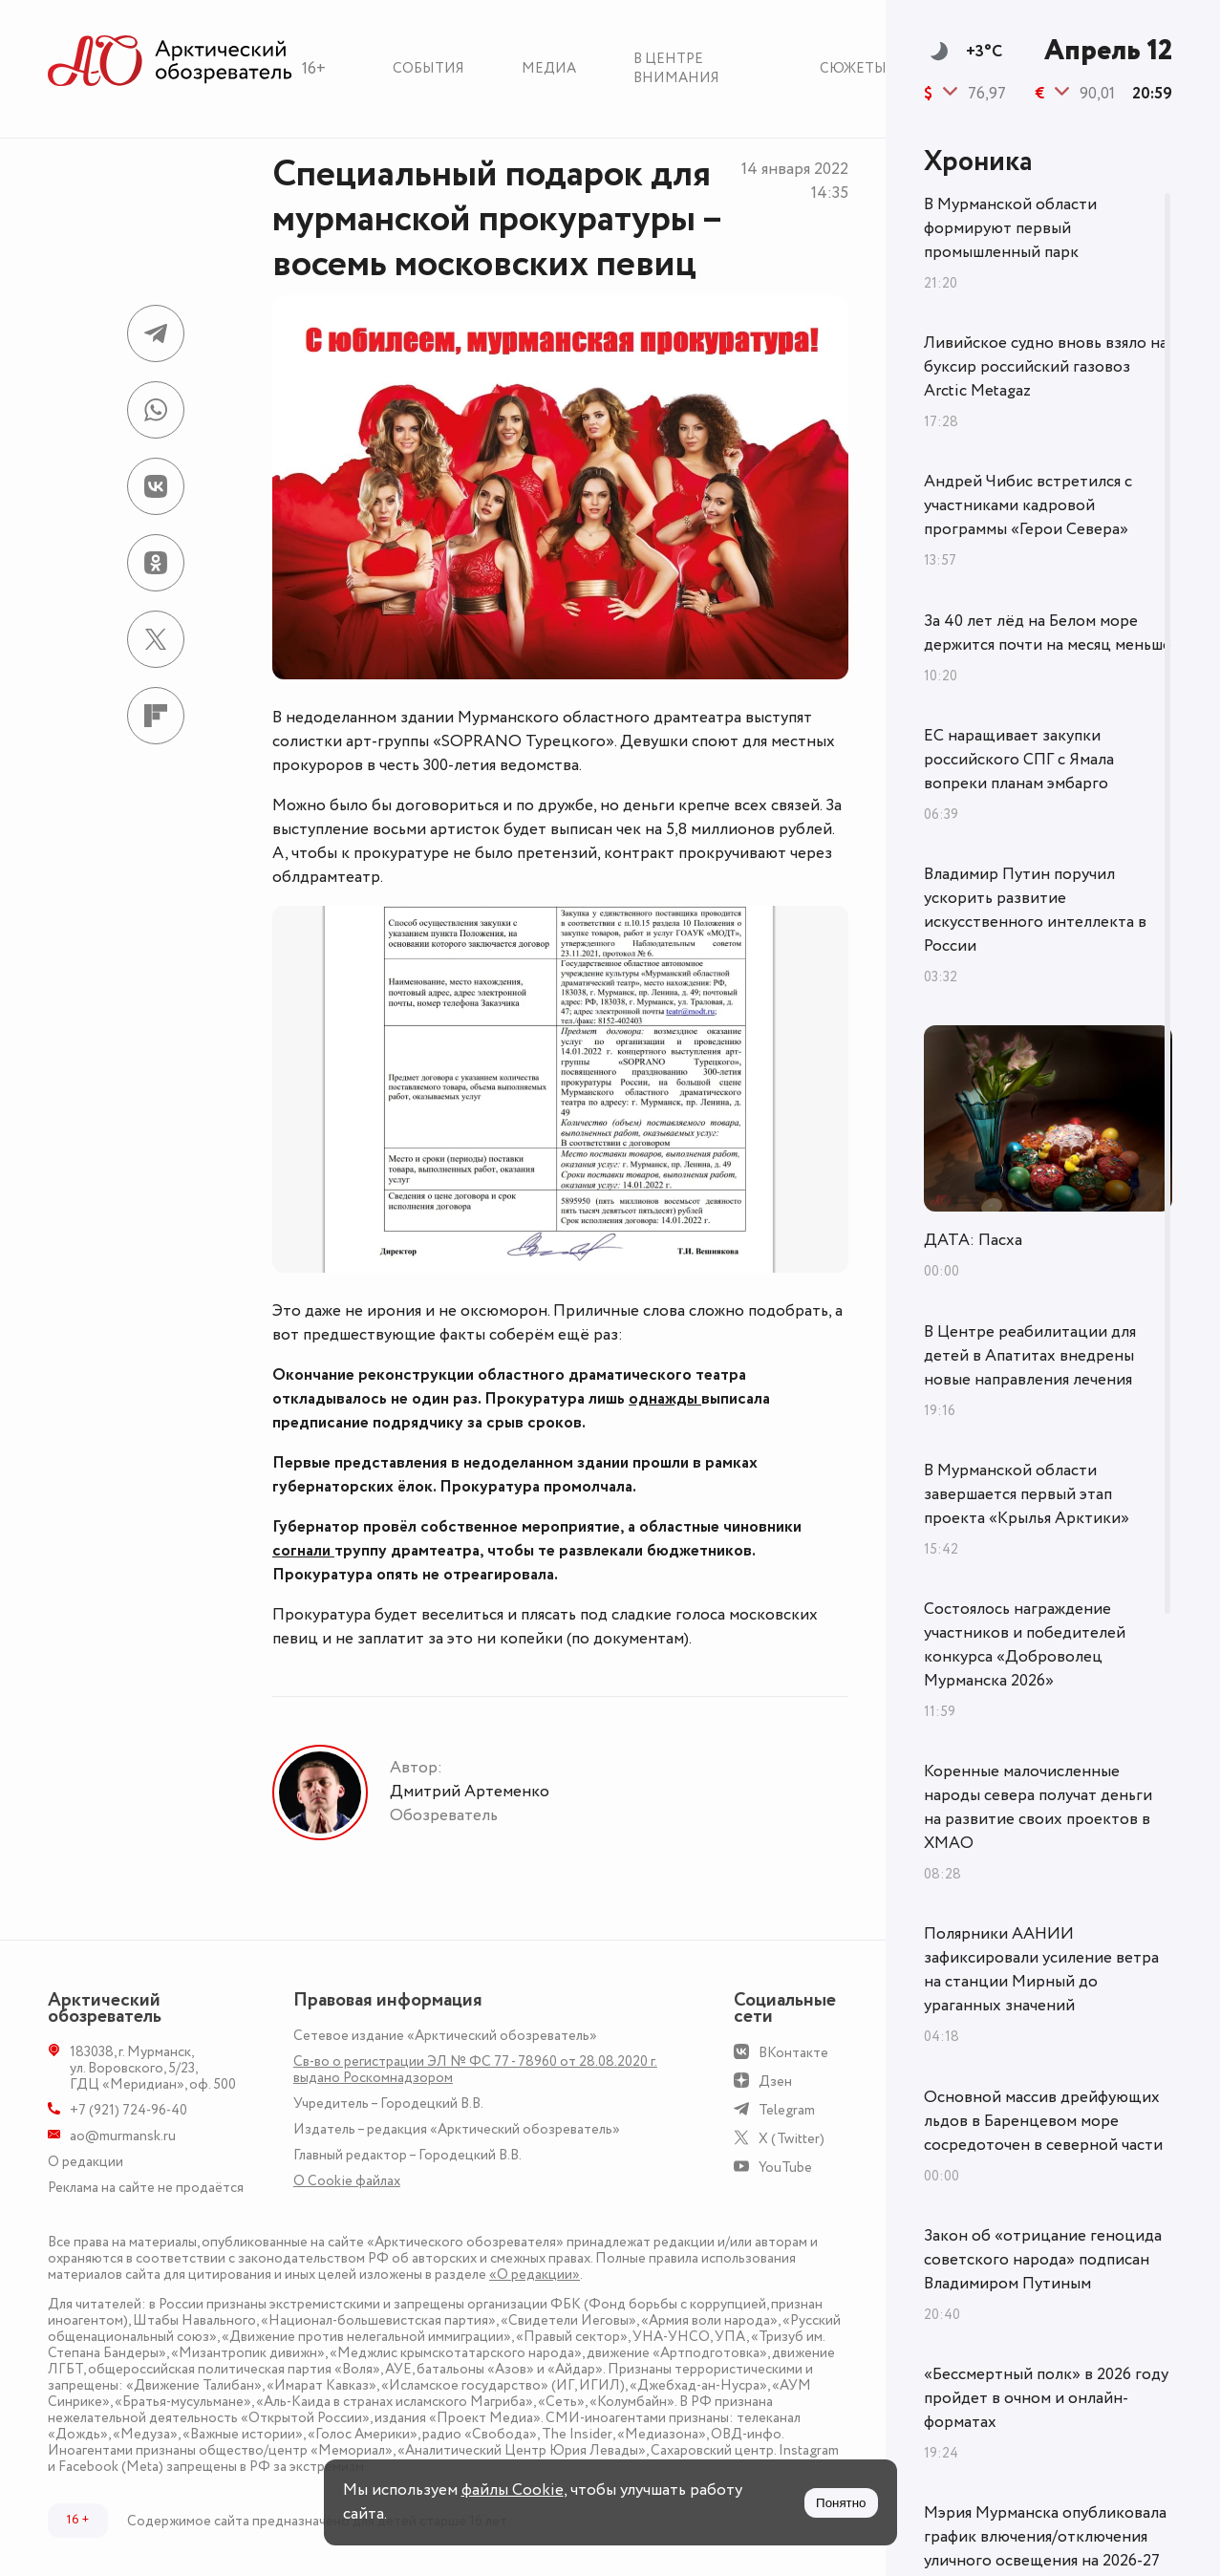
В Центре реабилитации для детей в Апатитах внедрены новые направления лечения (1030, 1355)
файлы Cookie (512, 2490)
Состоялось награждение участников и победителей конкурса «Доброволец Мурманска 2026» (1024, 1645)
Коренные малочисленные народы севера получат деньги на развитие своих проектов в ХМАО (1038, 1807)
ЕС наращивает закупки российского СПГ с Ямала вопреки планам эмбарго (1019, 759)
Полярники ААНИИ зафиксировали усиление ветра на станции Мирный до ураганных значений (1041, 1969)
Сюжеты (853, 68)
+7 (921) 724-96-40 (128, 2110)
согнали (303, 1550)
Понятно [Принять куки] (841, 2503)
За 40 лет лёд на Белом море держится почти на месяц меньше (1047, 633)
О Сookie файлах (346, 2181)
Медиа (549, 68)
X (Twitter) (791, 2139)
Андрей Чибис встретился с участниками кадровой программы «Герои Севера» (1028, 505)
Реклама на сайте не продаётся (146, 2187)
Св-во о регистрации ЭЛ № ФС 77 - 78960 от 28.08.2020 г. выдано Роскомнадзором (475, 2069)
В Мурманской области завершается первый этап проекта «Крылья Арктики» (1026, 1494)
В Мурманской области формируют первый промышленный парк (1010, 228)
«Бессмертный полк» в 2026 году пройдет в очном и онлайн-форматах (1046, 2398)
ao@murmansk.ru (123, 2136)
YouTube (785, 2167)
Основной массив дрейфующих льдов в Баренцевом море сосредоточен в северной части (1043, 2121)
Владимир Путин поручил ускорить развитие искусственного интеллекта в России (1035, 910)
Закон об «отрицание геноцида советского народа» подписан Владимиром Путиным (1043, 2259)
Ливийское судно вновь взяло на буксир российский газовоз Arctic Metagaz (1045, 367)
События (428, 68)
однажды (665, 1398)
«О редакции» (534, 2275)
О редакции (85, 2162)
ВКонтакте (793, 2053)
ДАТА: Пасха (973, 1240)
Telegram (787, 2110)
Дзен (775, 2081)
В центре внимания (676, 68)
